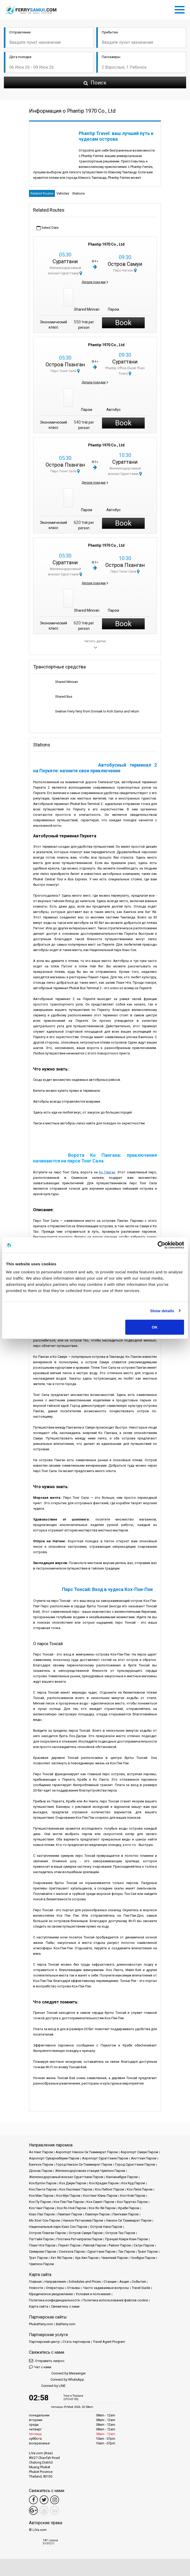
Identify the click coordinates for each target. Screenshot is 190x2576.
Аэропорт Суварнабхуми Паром (54, 2158)
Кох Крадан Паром (104, 2183)
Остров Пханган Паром (47, 2233)
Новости (36, 2288)
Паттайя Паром (41, 2239)
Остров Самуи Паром (86, 2233)
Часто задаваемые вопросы (106, 2288)
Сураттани (65, 261)
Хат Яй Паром (61, 2258)
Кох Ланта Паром (42, 2189)
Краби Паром (128, 2208)
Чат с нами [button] (40, 2367)
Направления (55, 2282)
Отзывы (73, 2288)
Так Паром (126, 2251)
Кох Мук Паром (68, 2195)
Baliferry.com (65, 2324)
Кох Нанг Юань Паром (100, 2195)
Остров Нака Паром (106, 2227)
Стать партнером (76, 2342)
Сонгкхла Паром (72, 2251)
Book (123, 322)
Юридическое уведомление (51, 2294)
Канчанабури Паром (122, 2177)
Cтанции (110, 2282)
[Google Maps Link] (33, 2510)
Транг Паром (148, 2251)
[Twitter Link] (44, 2499)
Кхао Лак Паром (42, 2214)
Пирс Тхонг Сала (65, 371)
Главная (35, 2282)
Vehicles (62, 193)
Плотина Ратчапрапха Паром (79, 2239)
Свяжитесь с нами (65, 2306)
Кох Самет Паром (100, 2202)
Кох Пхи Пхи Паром (69, 2202)
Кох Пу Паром (40, 2202)
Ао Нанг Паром (41, 2152)
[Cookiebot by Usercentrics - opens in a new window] (161, 1245)
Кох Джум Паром (72, 2183)
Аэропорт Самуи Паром (139, 2152)
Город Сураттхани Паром (135, 2164)
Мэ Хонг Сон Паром (44, 2220)
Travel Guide (141, 2288)
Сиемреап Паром (42, 2251)
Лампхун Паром (97, 2214)
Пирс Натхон (125, 270)
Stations (78, 193)
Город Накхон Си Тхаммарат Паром (84, 2164)
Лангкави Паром (125, 2214)
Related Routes (42, 193)
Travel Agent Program (109, 2342)
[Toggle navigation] (181, 9)
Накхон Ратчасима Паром (83, 2220)
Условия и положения (93, 2294)
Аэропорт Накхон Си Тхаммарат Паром (87, 2152)
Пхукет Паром (69, 2245)
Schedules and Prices (85, 2282)
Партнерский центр (44, 2342)
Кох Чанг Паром (41, 2208)
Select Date (47, 228)
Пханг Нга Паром (42, 2245)
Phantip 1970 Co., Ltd (106, 244)
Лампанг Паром (69, 2214)
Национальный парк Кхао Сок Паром (58, 2227)
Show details (162, 1310)
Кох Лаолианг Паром (75, 2189)
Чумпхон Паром (41, 2264)
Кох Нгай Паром (132, 2195)
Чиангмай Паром (114, 2258)
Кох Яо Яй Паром (102, 2208)
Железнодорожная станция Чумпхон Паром (90, 2171)
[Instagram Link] (54, 2499)
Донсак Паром (40, 2171)
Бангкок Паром (41, 2164)
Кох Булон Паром (42, 2183)
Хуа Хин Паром (86, 2258)
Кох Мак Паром (41, 2195)
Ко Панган (107, 1172)
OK (155, 1327)
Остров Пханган (65, 364)
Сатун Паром (144, 2245)
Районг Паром (120, 2245)
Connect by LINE (47, 2386)
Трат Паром (38, 2258)
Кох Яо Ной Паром (71, 2208)
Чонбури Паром (142, 2258)
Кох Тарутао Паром (132, 2202)
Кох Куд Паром (133, 2183)
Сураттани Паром (101, 2251)
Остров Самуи (125, 264)
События (139, 2282)
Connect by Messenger (57, 2373)
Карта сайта (38, 2306)
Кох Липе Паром (139, 2189)
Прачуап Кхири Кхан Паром (126, 2239)
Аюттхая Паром (143, 2158)
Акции (124, 2282)
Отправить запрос (46, 2360)
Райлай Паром (94, 2245)
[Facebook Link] (33, 2499)
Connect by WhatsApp (56, 2380)
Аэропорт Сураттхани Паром (105, 2158)
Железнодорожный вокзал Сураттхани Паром (66, 2177)
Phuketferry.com (41, 2324)
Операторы (55, 2288)
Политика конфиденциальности (54, 2300)
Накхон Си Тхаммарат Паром (128, 2220)
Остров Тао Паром (120, 2233)
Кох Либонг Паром (109, 2189)
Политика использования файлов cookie (115, 2300)
